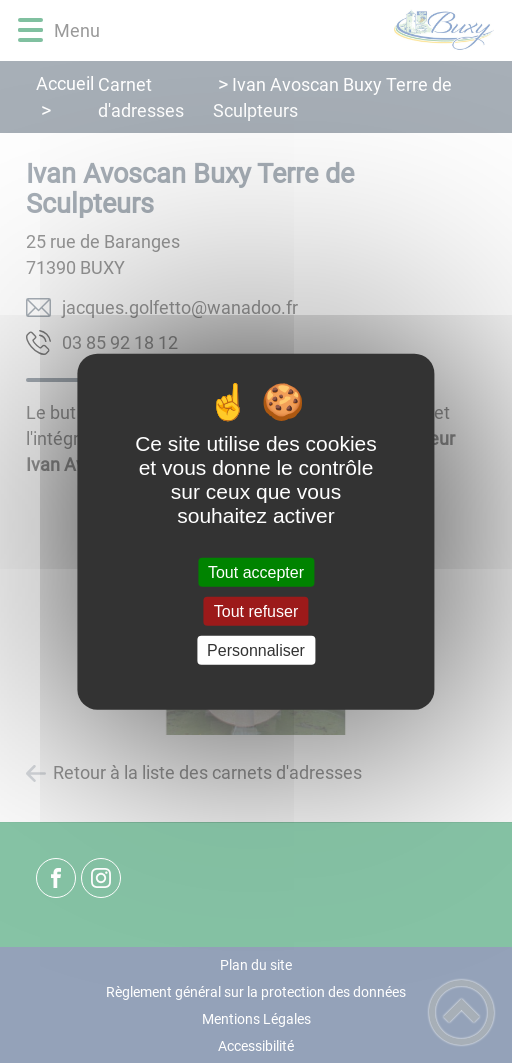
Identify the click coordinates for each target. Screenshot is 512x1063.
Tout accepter (256, 571)
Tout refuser (256, 610)
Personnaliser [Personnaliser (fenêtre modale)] (256, 650)
